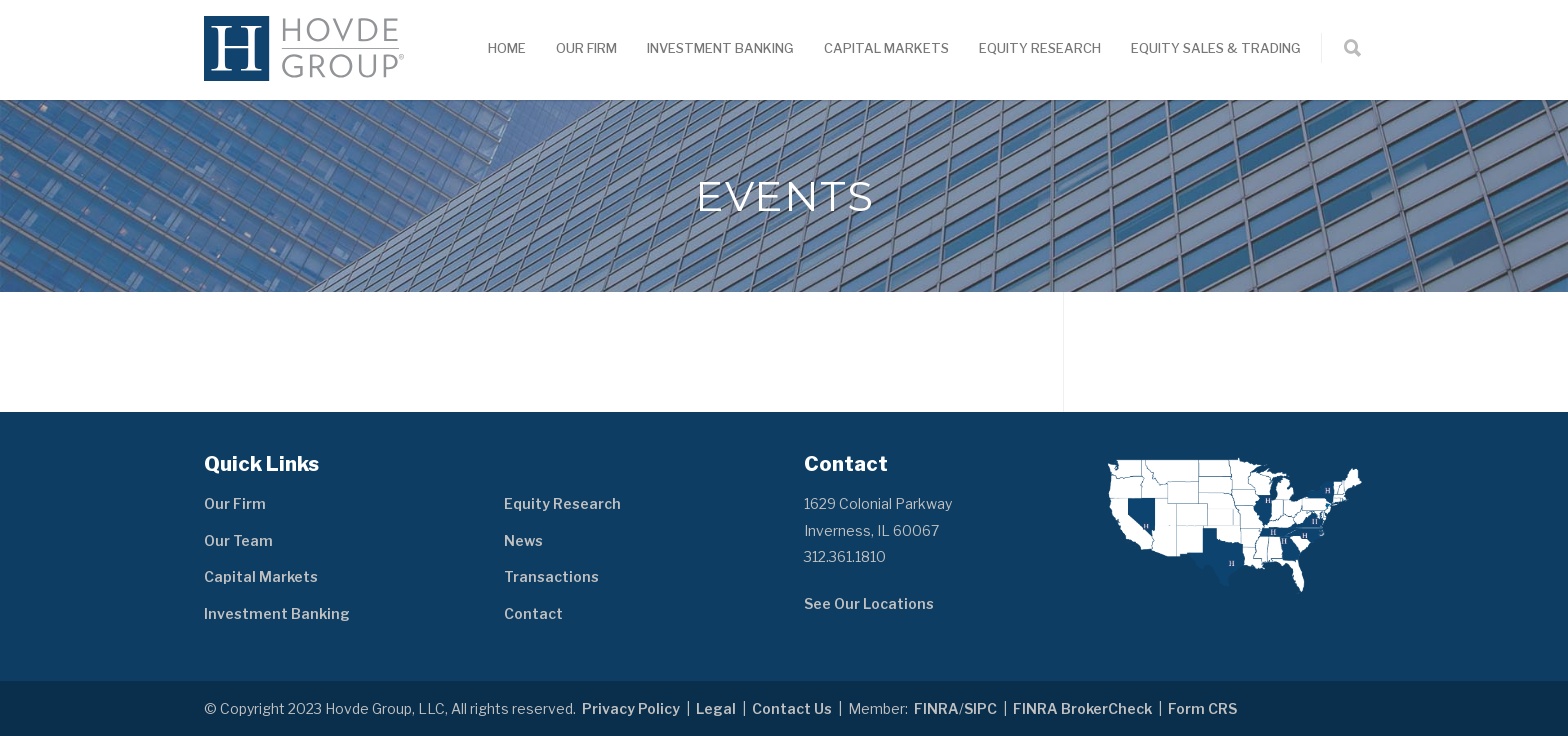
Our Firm (586, 48)
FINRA (936, 708)
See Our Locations (869, 603)
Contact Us (792, 708)
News (523, 540)
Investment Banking (720, 48)
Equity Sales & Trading (1216, 48)
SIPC (980, 708)
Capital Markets (886, 48)
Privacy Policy (631, 708)
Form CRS (1202, 708)
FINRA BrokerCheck (1082, 708)
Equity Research (1040, 48)
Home (507, 48)
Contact (533, 613)
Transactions (551, 576)
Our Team (238, 540)
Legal (716, 708)
